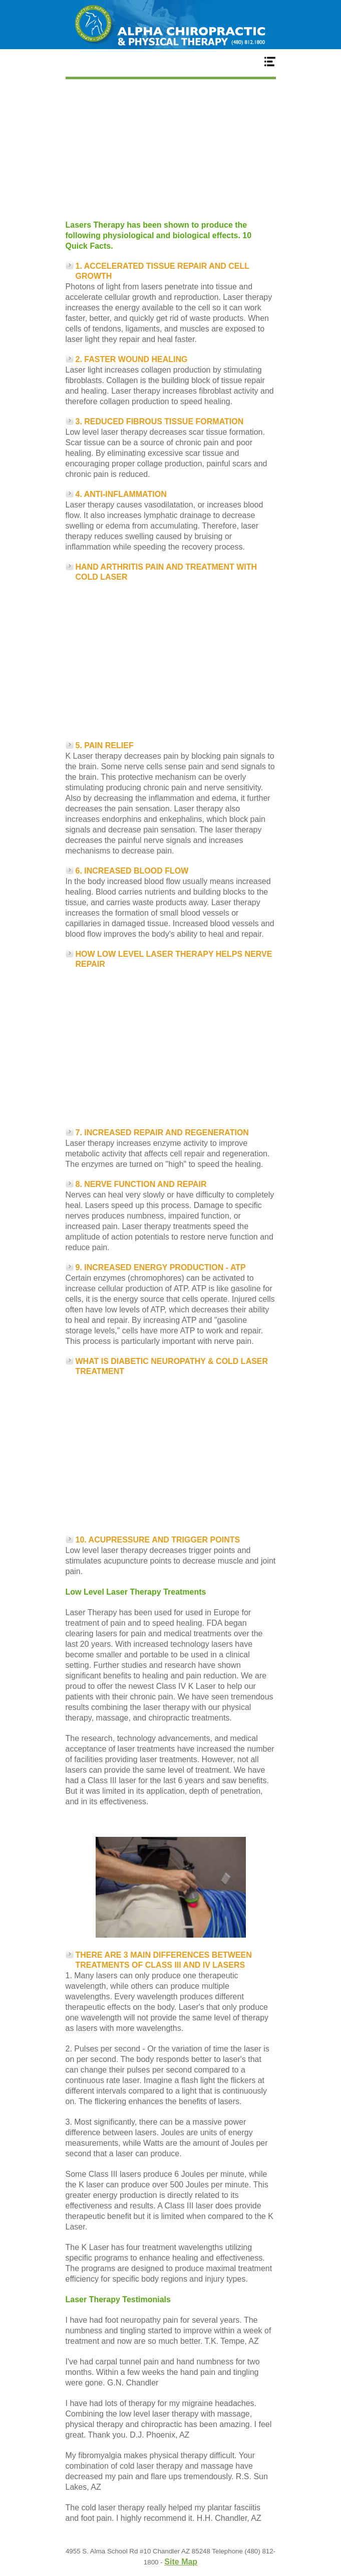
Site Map (180, 2561)
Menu (171, 61)
